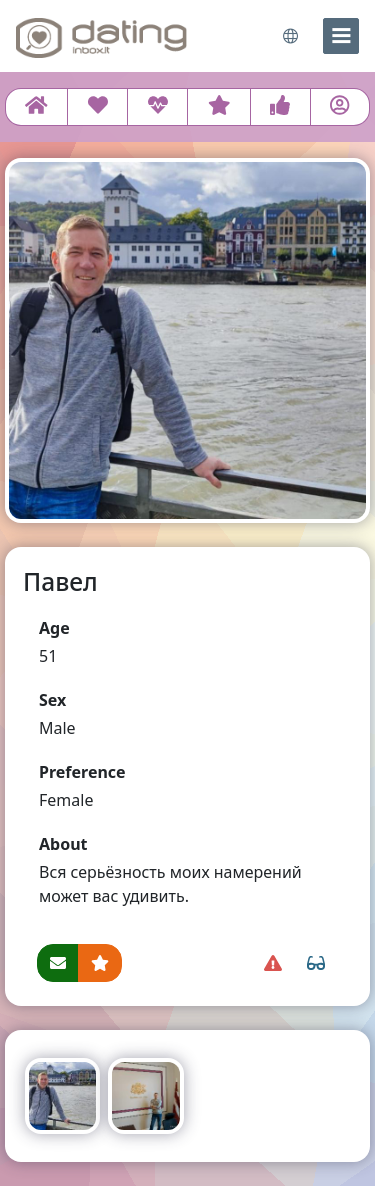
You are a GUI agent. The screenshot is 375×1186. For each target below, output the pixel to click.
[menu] (341, 36)
